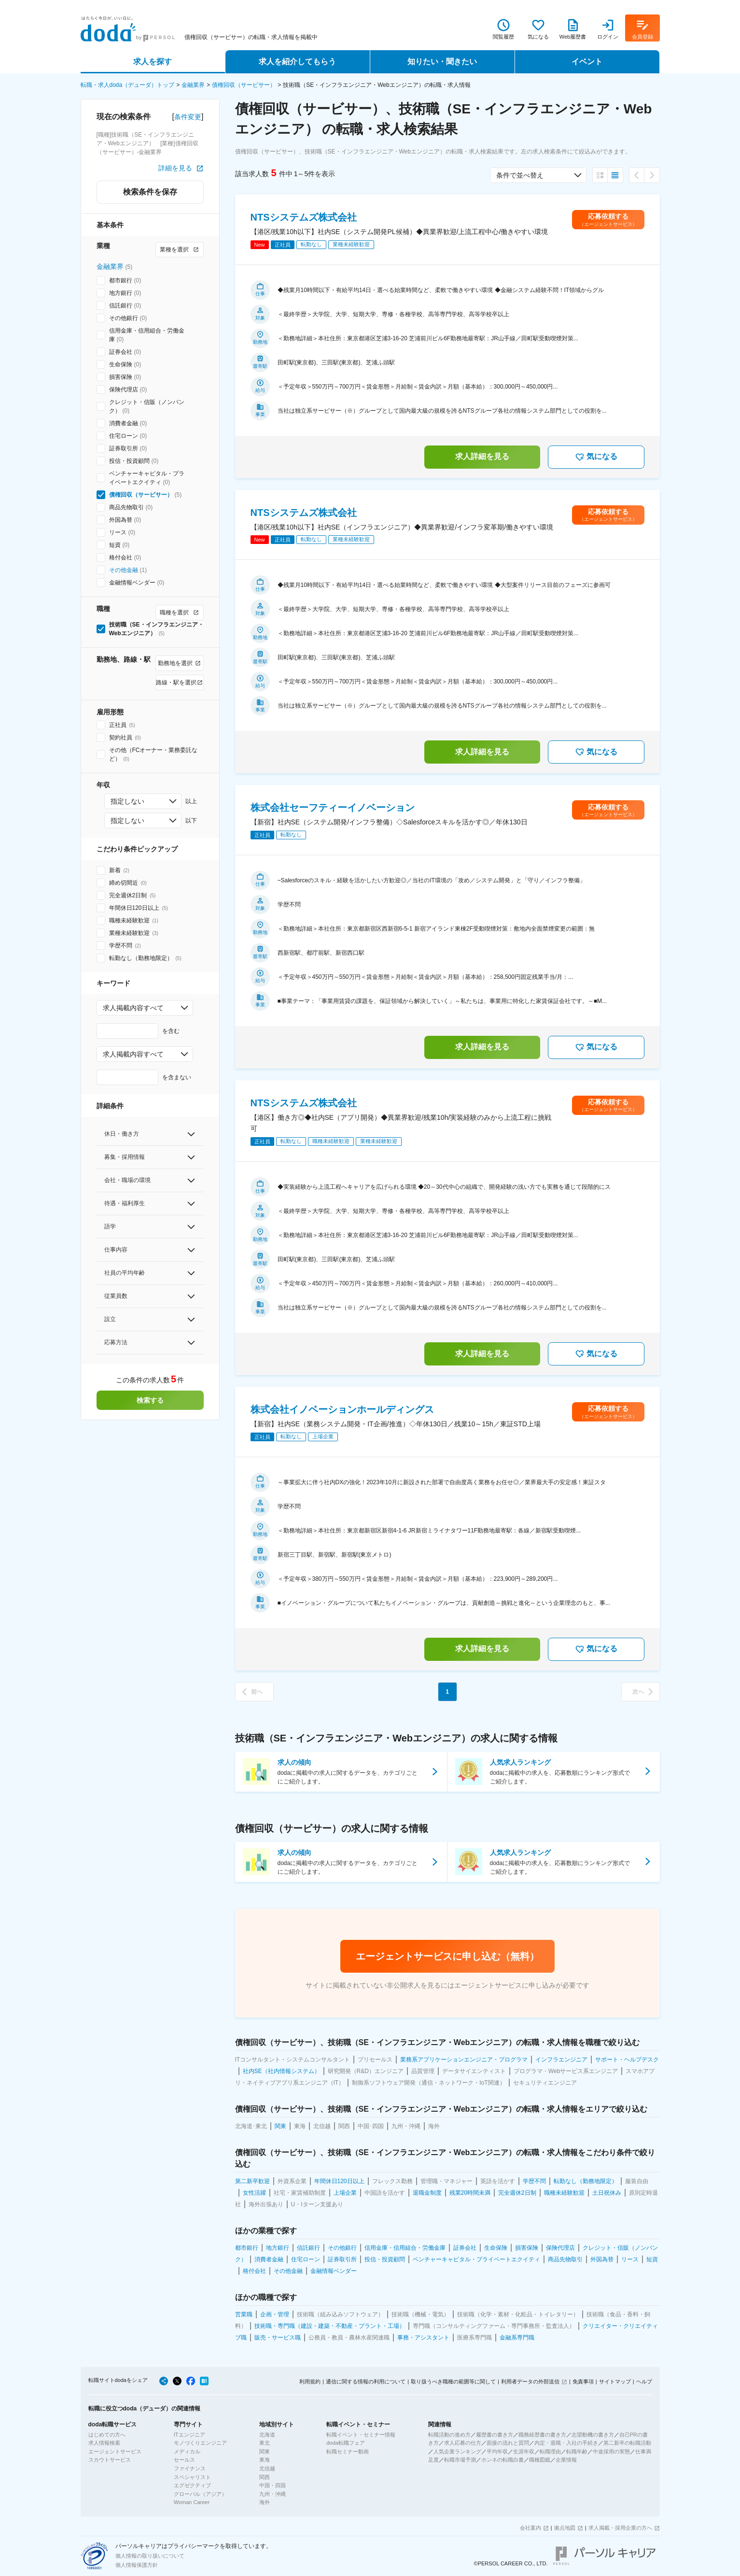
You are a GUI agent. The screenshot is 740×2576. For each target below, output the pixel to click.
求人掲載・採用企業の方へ (620, 2528)
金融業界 (193, 85)
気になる (596, 457)
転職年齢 (576, 2451)
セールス (184, 2460)
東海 (264, 2460)
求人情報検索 (104, 2443)
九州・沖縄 (272, 2494)
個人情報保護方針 (136, 2565)
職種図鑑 (539, 2460)
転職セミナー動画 (347, 2451)
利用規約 (310, 2381)
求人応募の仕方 (462, 2443)
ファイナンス (190, 2468)
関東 (264, 2451)
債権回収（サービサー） (244, 85)
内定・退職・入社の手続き (566, 2443)
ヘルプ (644, 2381)
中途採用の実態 (611, 2451)
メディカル (187, 2451)
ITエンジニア (189, 2434)
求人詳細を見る (482, 456)
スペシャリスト (192, 2477)
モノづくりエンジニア (200, 2443)
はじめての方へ (107, 2434)
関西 (264, 2477)
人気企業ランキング (457, 2451)
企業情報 (566, 2460)
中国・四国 (272, 2485)
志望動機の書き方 (593, 2434)
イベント (587, 61)
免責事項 (583, 2381)
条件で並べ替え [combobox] (520, 175)
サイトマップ (615, 2381)
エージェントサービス (114, 2451)
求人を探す (152, 61)
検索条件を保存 (150, 192)
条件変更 (187, 117)
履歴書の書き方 (494, 2434)
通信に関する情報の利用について (365, 2381)
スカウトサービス (109, 2460)
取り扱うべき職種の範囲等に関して (453, 2381)
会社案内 (530, 2528)
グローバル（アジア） (200, 2494)
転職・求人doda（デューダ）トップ (128, 85)
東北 (264, 2443)
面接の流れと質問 (508, 2443)
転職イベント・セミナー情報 (360, 2434)
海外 (264, 2502)
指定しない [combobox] (127, 801)
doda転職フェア (345, 2443)
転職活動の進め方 (449, 2434)
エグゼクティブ (192, 2485)
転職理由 (550, 2451)
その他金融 (123, 570)
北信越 (267, 2468)
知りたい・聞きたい (442, 61)
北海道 (267, 2434)
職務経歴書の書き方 (542, 2434)
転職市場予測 (460, 2460)
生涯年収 (523, 2451)
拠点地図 (564, 2528)
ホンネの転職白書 (502, 2460)
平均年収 (497, 2451)
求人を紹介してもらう (297, 61)
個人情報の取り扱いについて (149, 2556)
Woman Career (191, 2502)
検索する (150, 1400)
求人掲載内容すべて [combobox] (133, 1008)
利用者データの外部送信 (530, 2381)
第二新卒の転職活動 (627, 2443)
